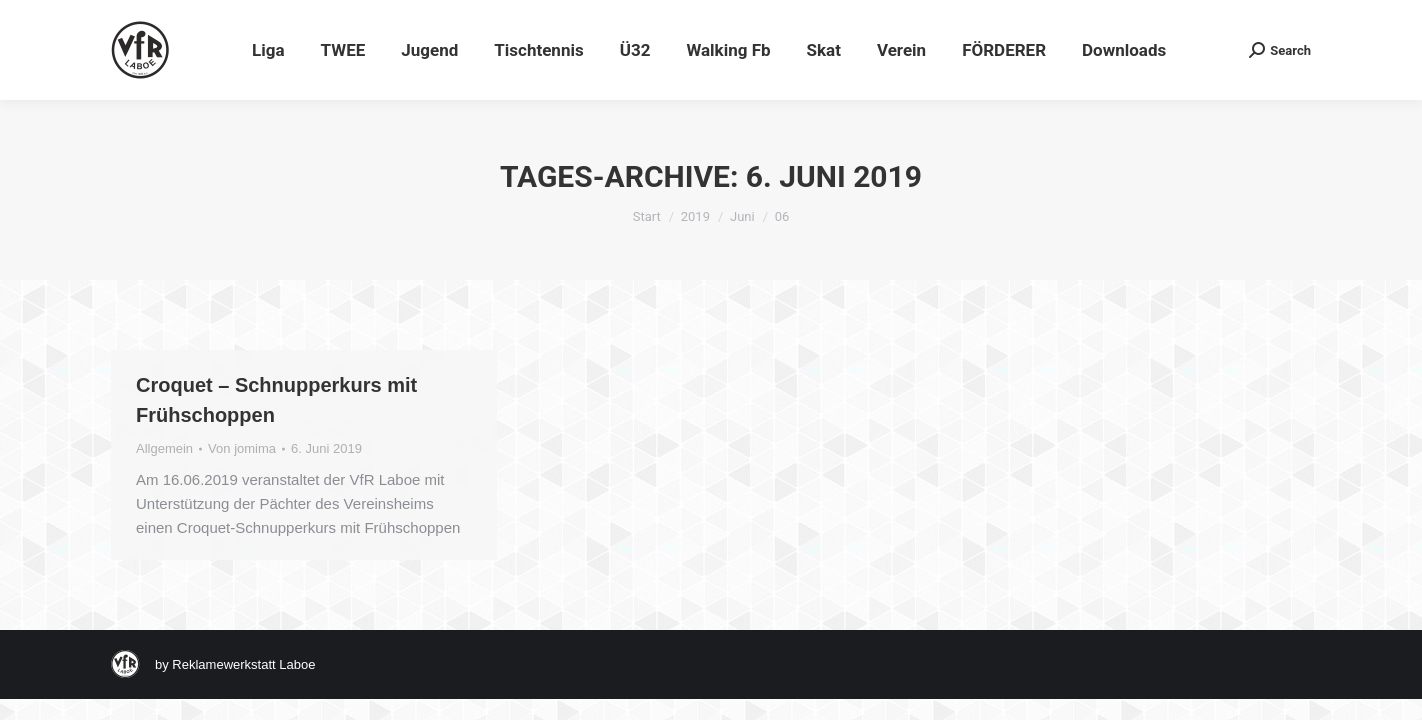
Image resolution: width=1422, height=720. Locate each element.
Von (242, 448)
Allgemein (164, 448)
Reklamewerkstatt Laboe (243, 664)
